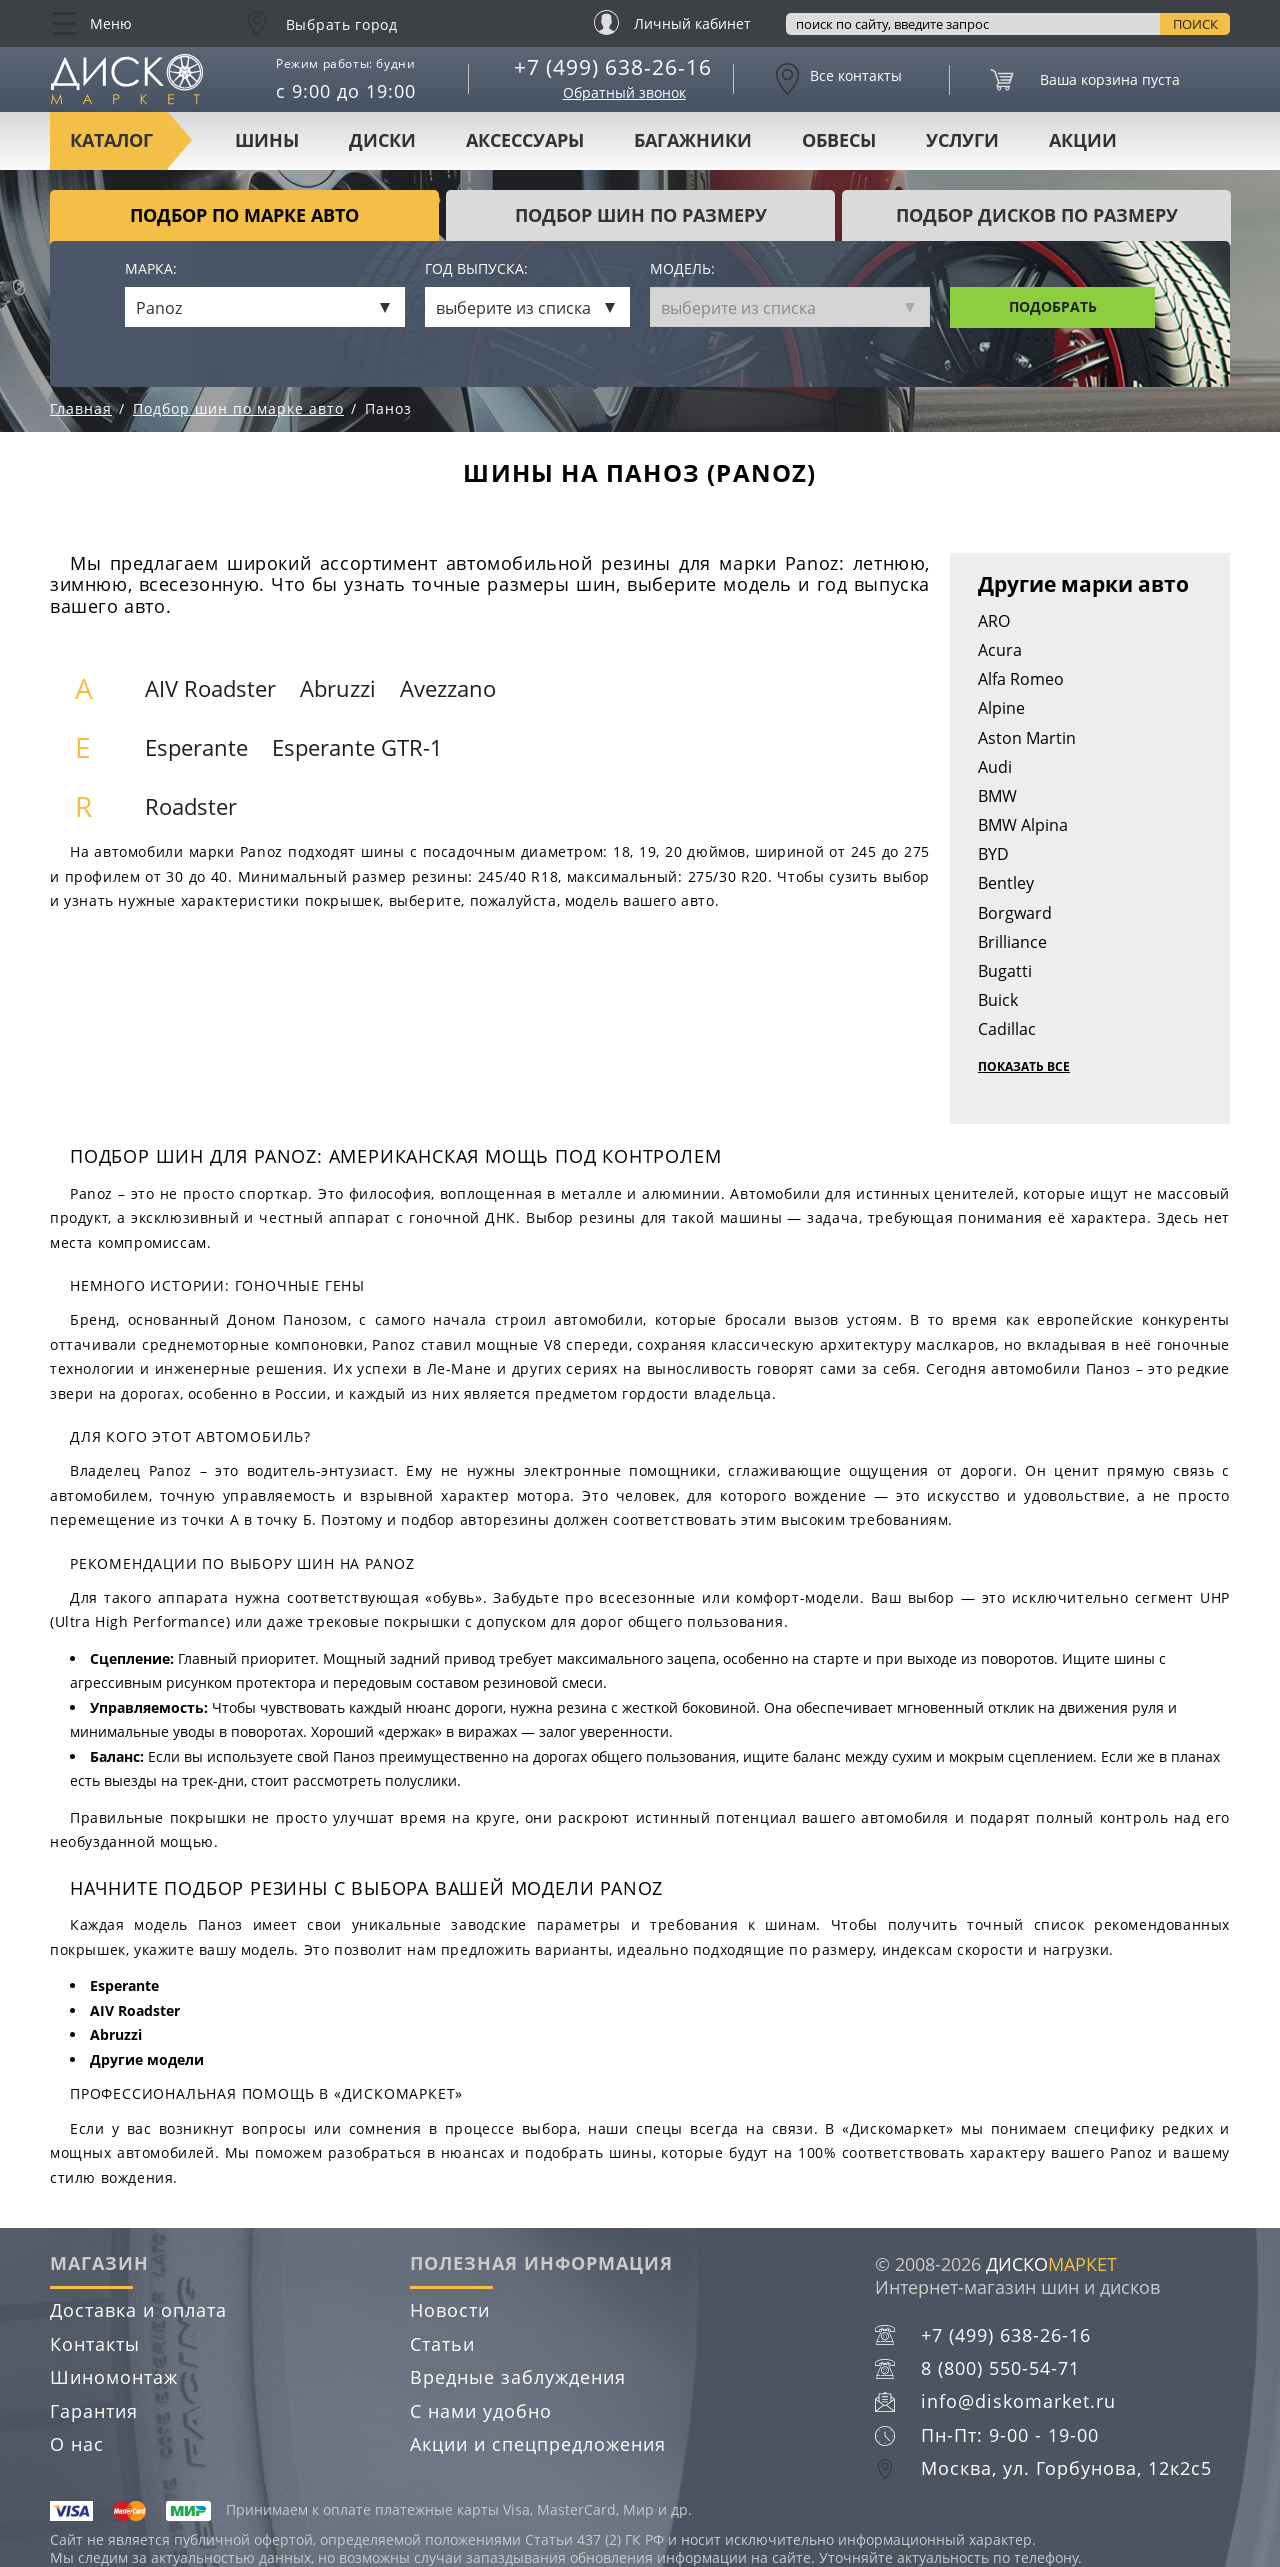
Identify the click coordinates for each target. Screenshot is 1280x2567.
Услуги (962, 140)
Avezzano (448, 688)
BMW (997, 796)
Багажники (693, 140)
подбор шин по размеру (641, 215)
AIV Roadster (210, 688)
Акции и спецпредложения (538, 2444)
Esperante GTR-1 (357, 747)
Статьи (442, 2344)
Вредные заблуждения (518, 2377)
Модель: (682, 269)
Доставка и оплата (138, 2310)
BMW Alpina (1023, 825)
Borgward (1015, 913)
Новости (450, 2310)
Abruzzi (338, 688)
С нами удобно (481, 2411)
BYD (993, 854)
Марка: (151, 269)
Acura (1000, 650)
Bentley (1006, 883)
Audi (995, 767)
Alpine (1001, 708)
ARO (994, 621)
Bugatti (1005, 971)
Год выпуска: (476, 269)
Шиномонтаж (114, 2377)
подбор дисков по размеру (1037, 215)
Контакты (95, 2344)
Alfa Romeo (1021, 679)
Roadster (191, 806)
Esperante (196, 747)
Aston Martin (1027, 738)
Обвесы (839, 140)
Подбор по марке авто (244, 215)
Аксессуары (525, 140)
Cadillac (1007, 1029)
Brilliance (1012, 942)
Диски (382, 140)
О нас (77, 2444)
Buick (998, 1000)
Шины (267, 140)
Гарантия (94, 2411)
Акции (1083, 140)
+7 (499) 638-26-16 (613, 67)
